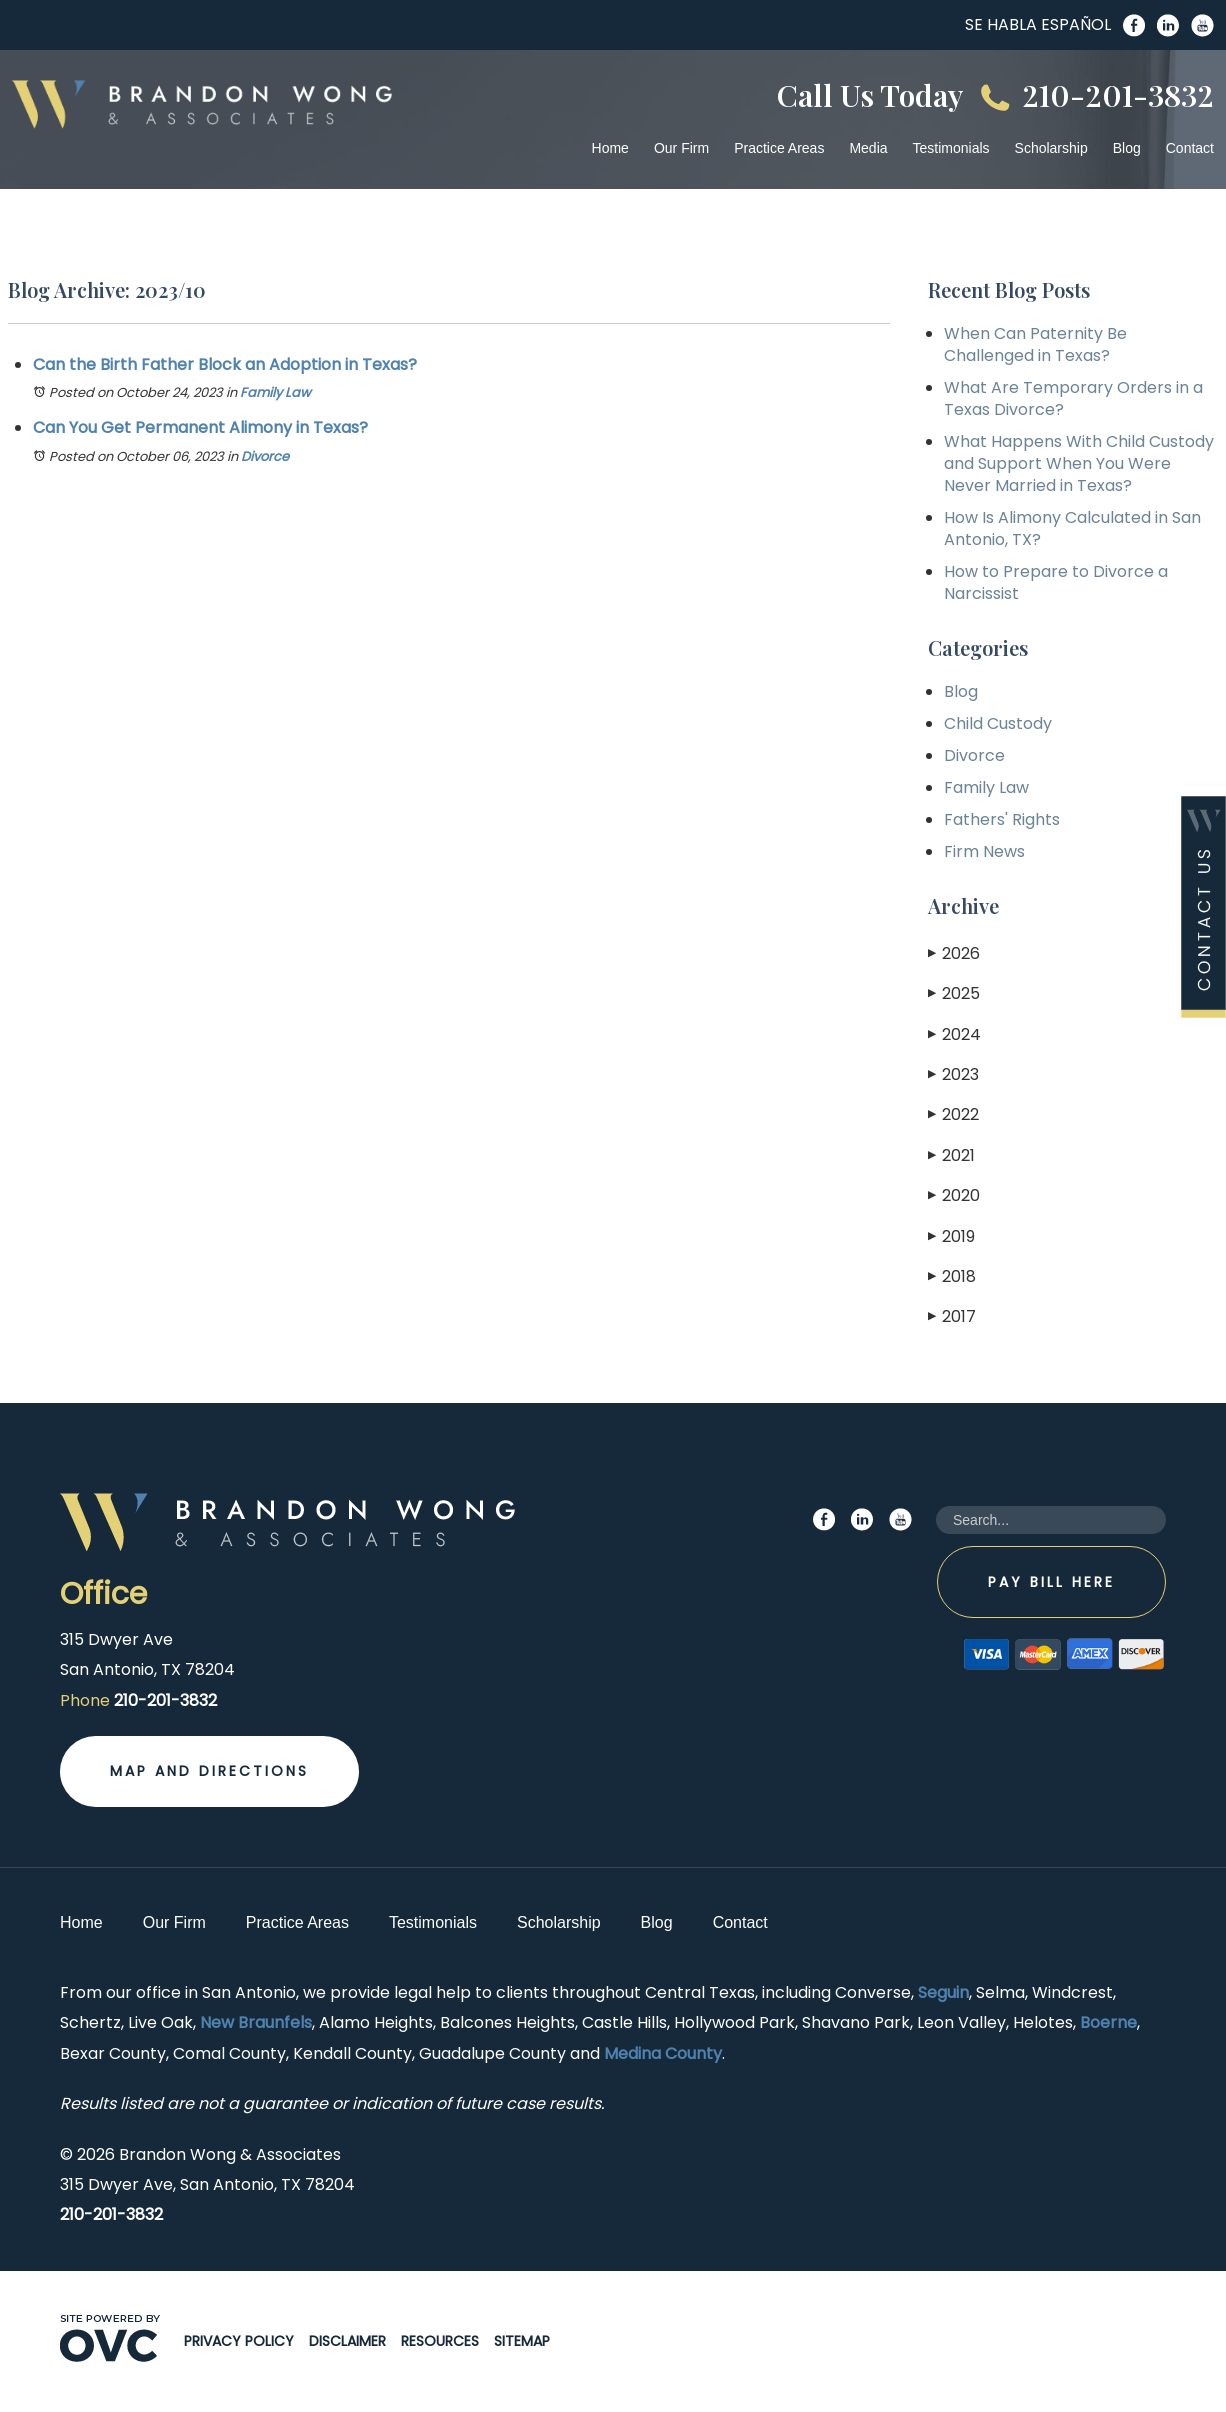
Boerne (1108, 2022)
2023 (953, 1074)
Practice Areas (779, 148)
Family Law (275, 392)
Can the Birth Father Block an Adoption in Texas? (225, 364)
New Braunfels (256, 2022)
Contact (1190, 148)
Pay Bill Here (1051, 1582)
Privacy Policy (239, 2341)
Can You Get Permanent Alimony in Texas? (200, 427)
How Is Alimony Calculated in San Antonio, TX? (1072, 528)
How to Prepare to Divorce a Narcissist (1056, 582)
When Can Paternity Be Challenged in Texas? (1035, 344)
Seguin (943, 1992)
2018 (952, 1276)
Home (610, 148)
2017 (952, 1316)
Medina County (663, 2053)
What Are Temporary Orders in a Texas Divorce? (1073, 398)
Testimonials (951, 148)
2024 (954, 1034)
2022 (953, 1114)
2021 (951, 1155)
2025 (954, 993)
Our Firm (681, 148)
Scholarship (1051, 148)
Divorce (265, 456)
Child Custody (998, 723)
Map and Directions (209, 1771)
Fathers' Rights (1002, 819)
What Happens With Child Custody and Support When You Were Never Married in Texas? (1079, 463)
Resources (440, 2341)
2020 (954, 1195)
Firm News (984, 851)
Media (868, 148)
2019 (951, 1236)
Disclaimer (347, 2341)
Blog (1127, 148)
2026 (954, 953)
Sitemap (522, 2341)
